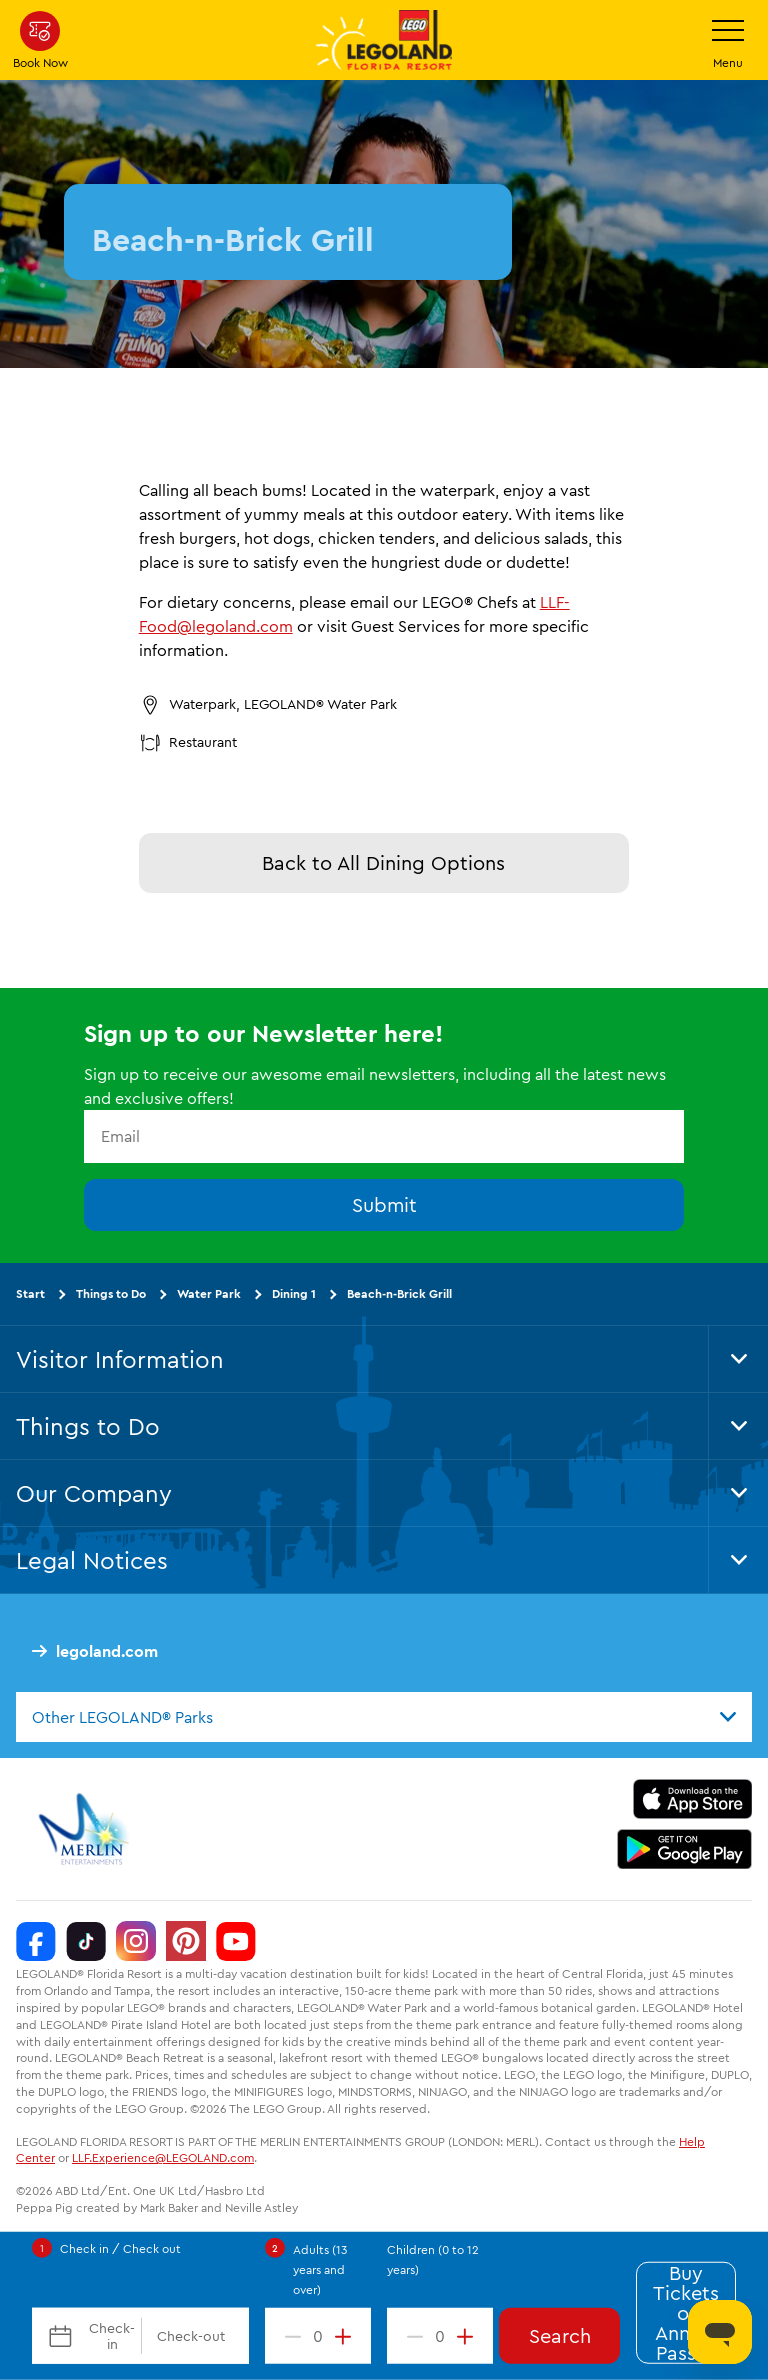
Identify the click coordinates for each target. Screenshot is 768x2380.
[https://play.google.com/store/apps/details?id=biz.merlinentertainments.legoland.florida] (684, 1849)
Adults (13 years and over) (320, 2269)
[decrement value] (289, 2336)
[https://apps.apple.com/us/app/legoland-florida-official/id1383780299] (692, 1799)
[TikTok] (86, 1941)
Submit (384, 1203)
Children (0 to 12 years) (433, 2259)
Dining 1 (294, 1292)
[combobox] (384, 1717)
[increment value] (347, 2336)
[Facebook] (36, 1941)
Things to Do (111, 1292)
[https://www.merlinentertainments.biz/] (86, 1829)
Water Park (209, 1292)
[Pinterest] (186, 1941)
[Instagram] (136, 1941)
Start (30, 1292)
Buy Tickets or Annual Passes (686, 2313)
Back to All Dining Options (383, 862)
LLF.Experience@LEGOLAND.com (163, 2157)
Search (560, 2335)
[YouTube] (236, 1941)
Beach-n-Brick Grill (399, 1292)
